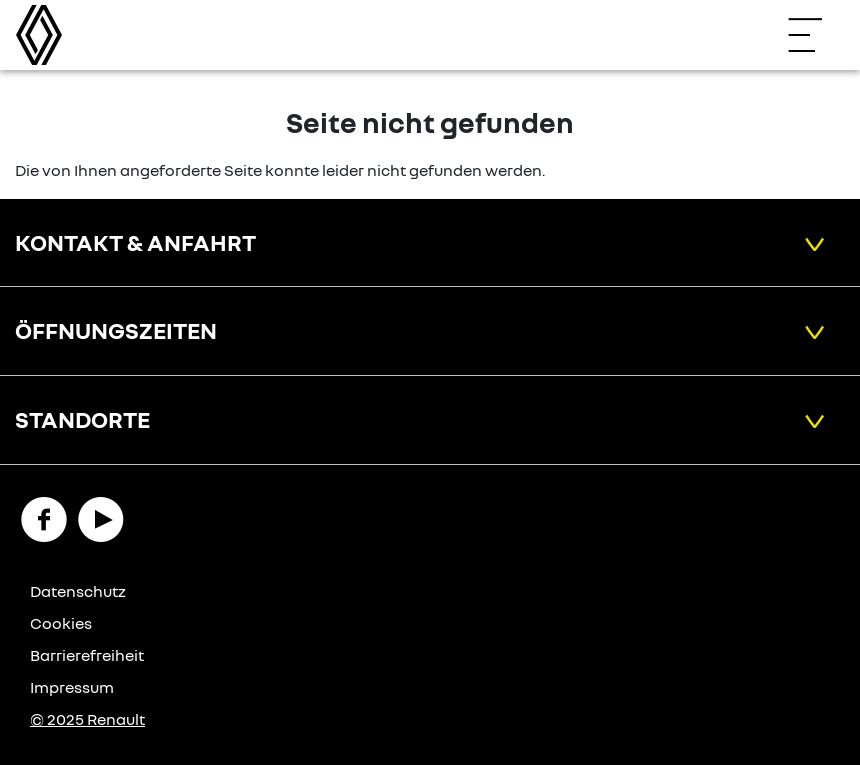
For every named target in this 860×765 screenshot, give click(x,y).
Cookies (61, 623)
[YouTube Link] (101, 517)
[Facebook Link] (44, 517)
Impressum (72, 687)
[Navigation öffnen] (815, 35)
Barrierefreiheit (87, 655)
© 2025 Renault (87, 719)
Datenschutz (78, 591)
